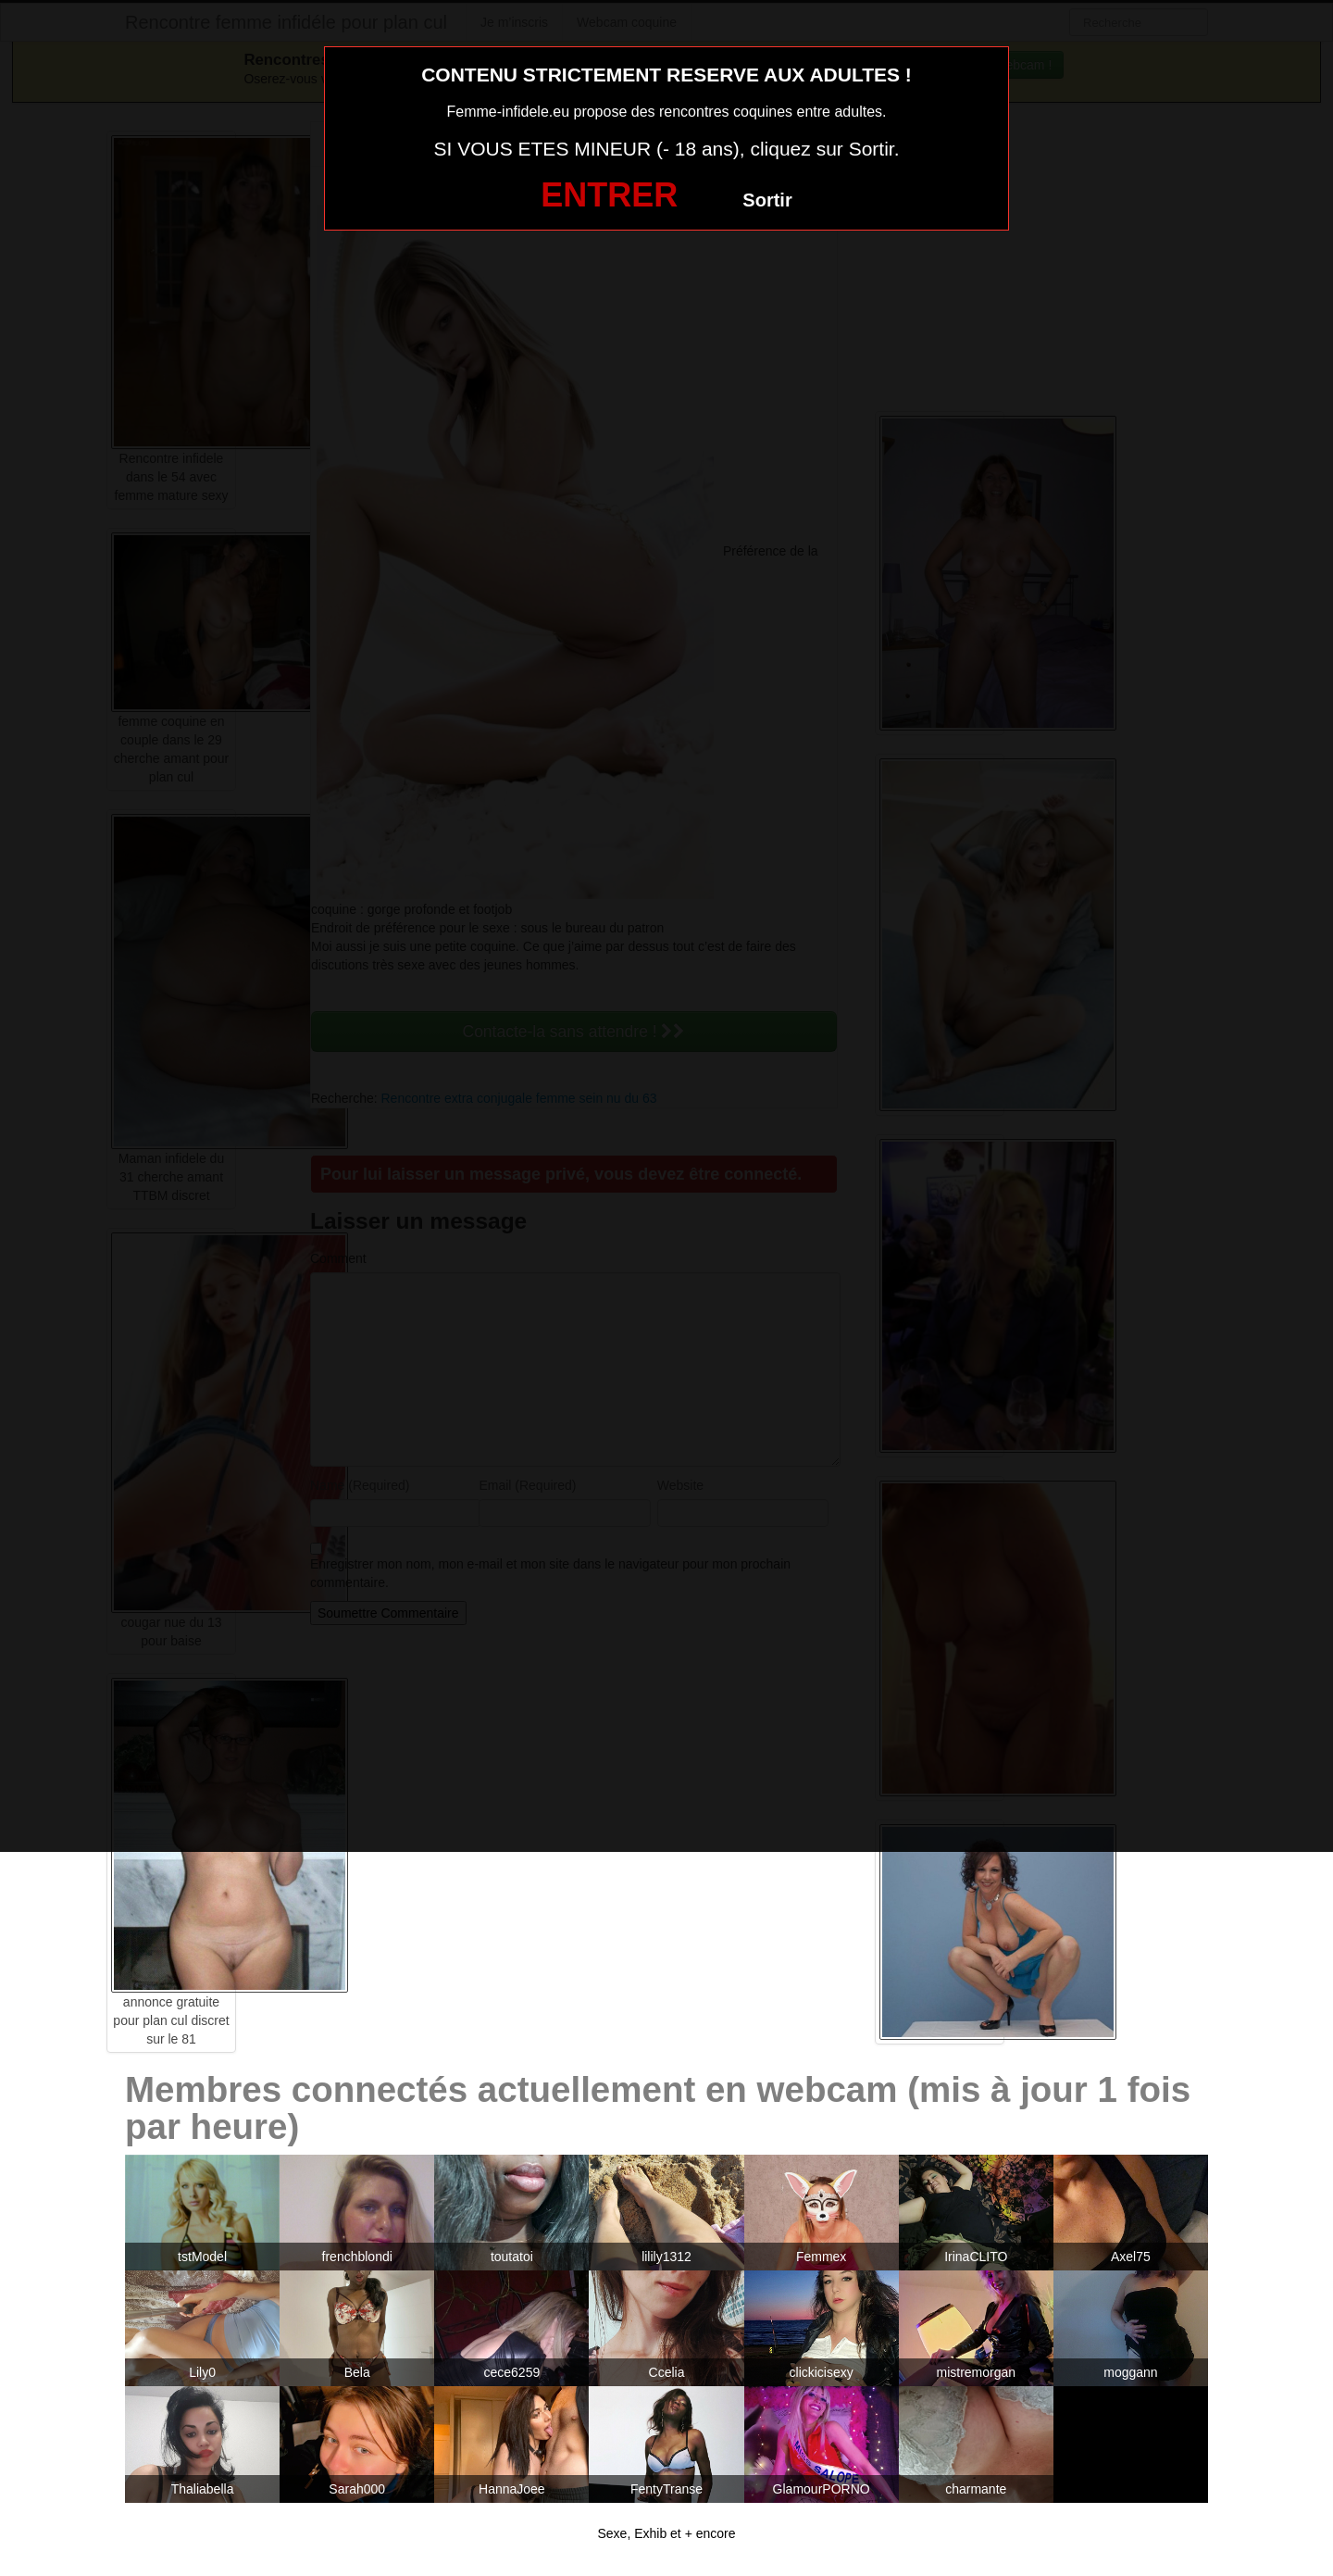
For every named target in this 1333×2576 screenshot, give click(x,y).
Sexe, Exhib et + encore (666, 2533)
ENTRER (609, 195)
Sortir (766, 200)
